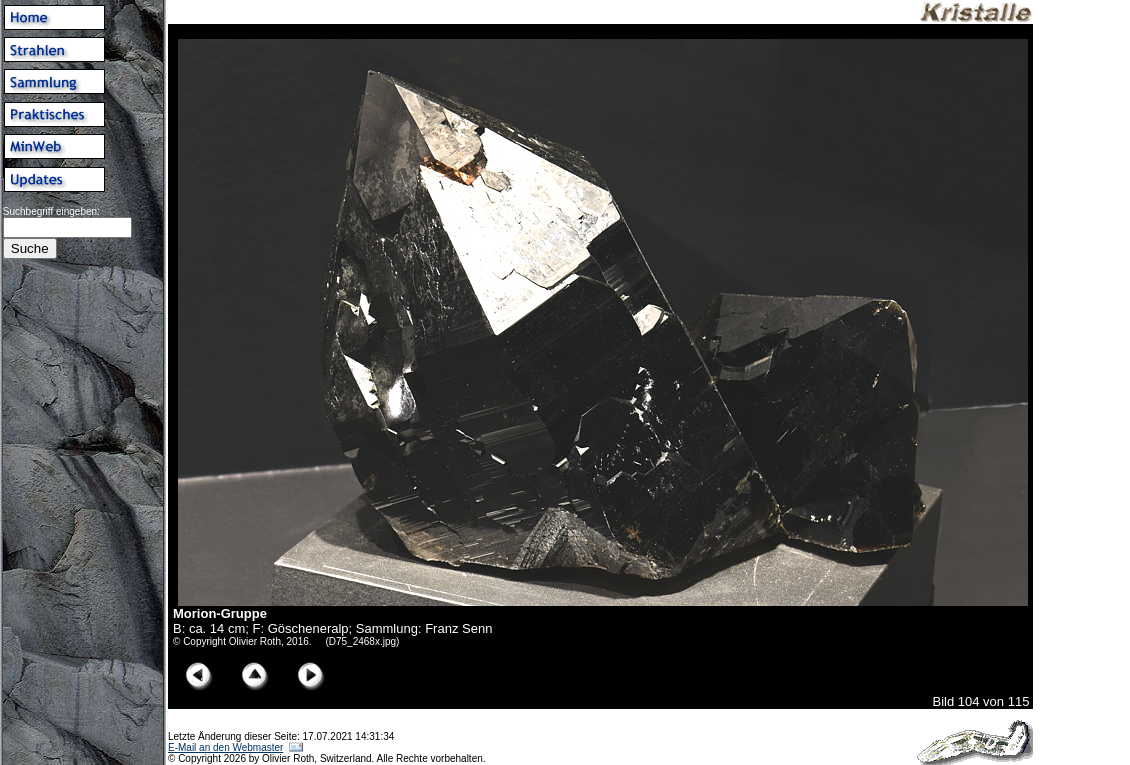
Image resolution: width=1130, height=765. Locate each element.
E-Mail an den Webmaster (225, 747)
